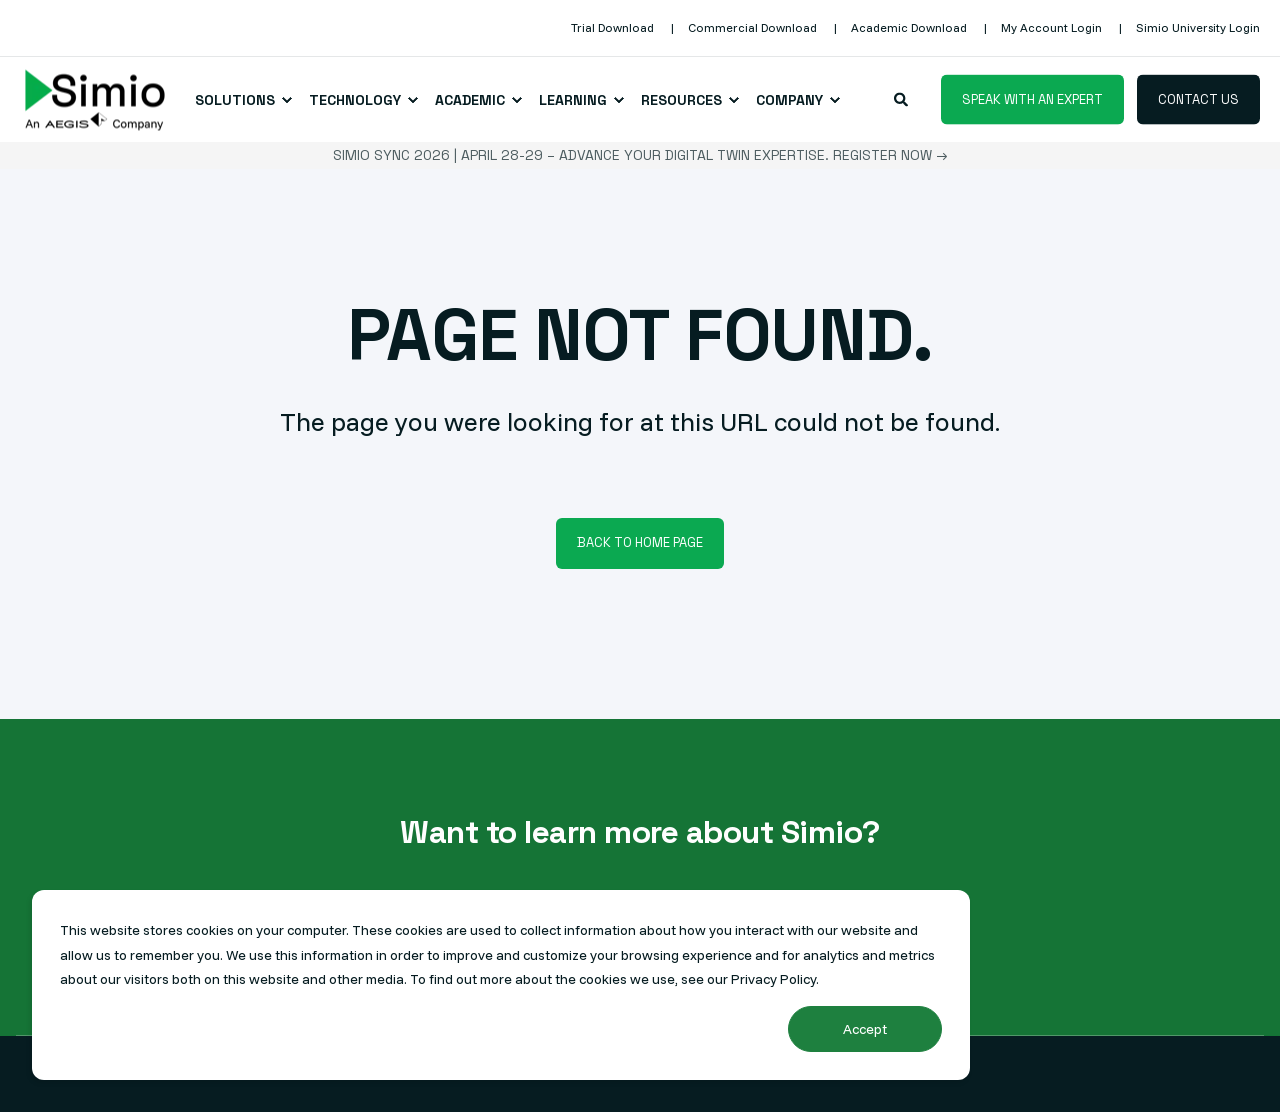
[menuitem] (612, 28)
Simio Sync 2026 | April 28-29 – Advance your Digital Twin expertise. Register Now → (640, 155)
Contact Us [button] (1198, 98)
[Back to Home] (95, 99)
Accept (865, 1029)
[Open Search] (902, 98)
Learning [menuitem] (573, 100)
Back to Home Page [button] (640, 542)
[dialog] (501, 985)
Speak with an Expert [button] (1032, 98)
